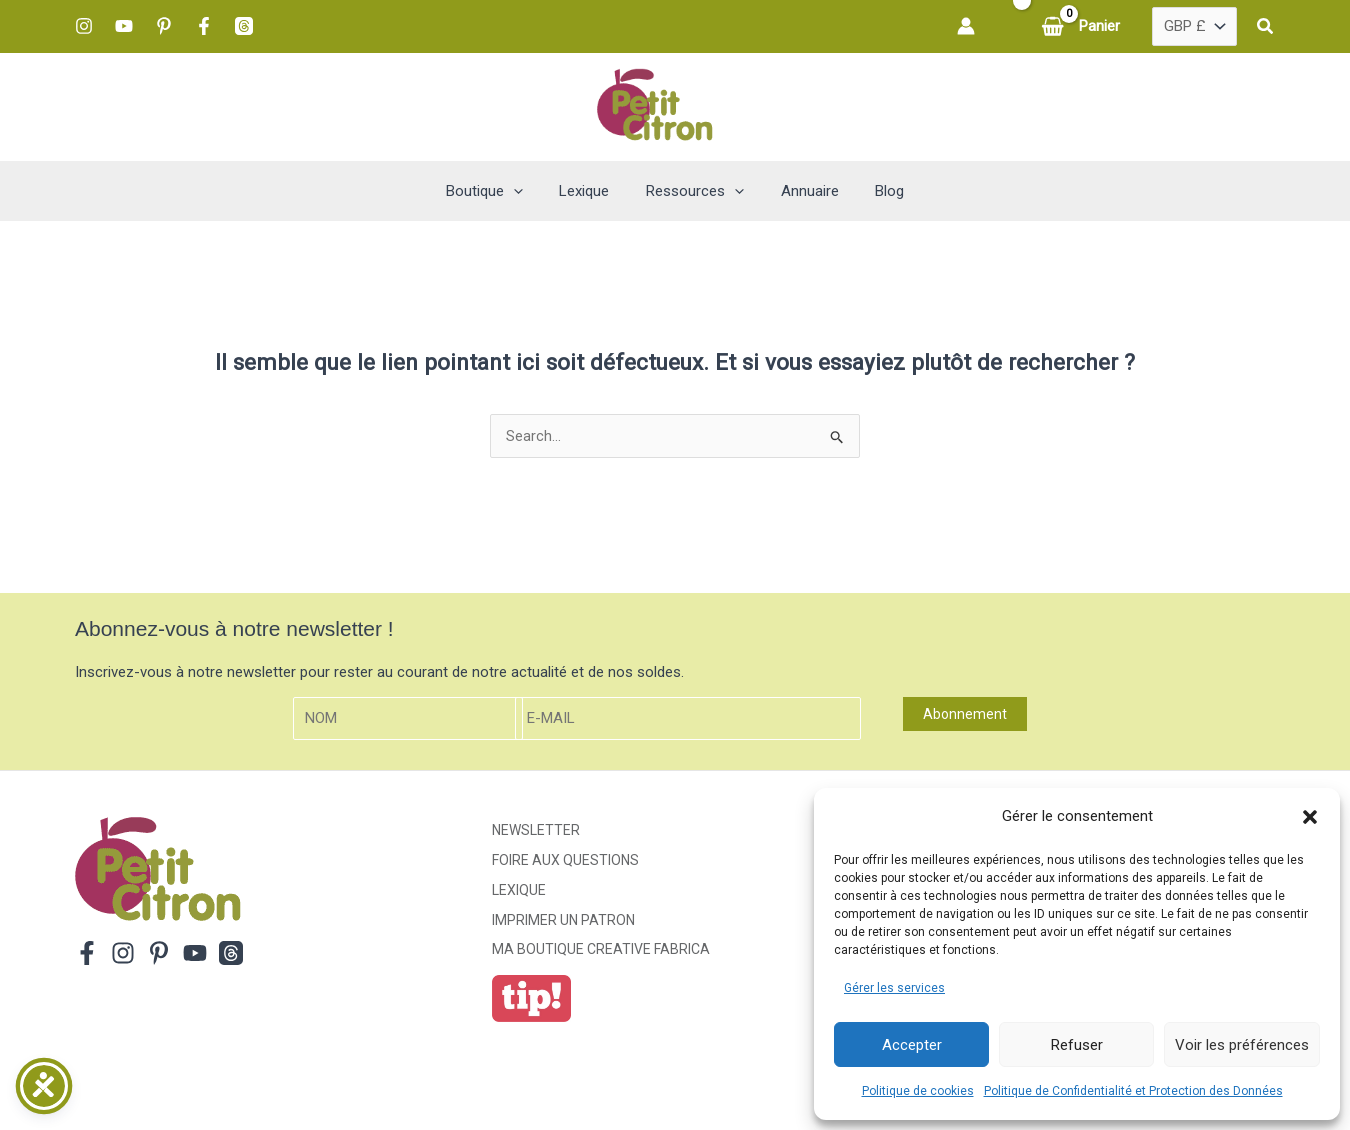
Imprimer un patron (563, 920)
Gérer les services (894, 988)
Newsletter (536, 830)
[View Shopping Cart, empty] (1082, 26)
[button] (1310, 817)
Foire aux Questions (565, 860)
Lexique (519, 890)
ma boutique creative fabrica (601, 949)
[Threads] (244, 26)
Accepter (912, 1045)
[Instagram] (84, 26)
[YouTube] (124, 26)
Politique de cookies (918, 1091)
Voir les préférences (1242, 1045)
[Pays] (1194, 27)
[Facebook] (204, 26)
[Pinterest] (164, 26)
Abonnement (965, 714)
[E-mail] (688, 718)
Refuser (1077, 1045)
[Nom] (408, 718)
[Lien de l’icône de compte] (966, 26)
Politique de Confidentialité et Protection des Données (1133, 1091)
